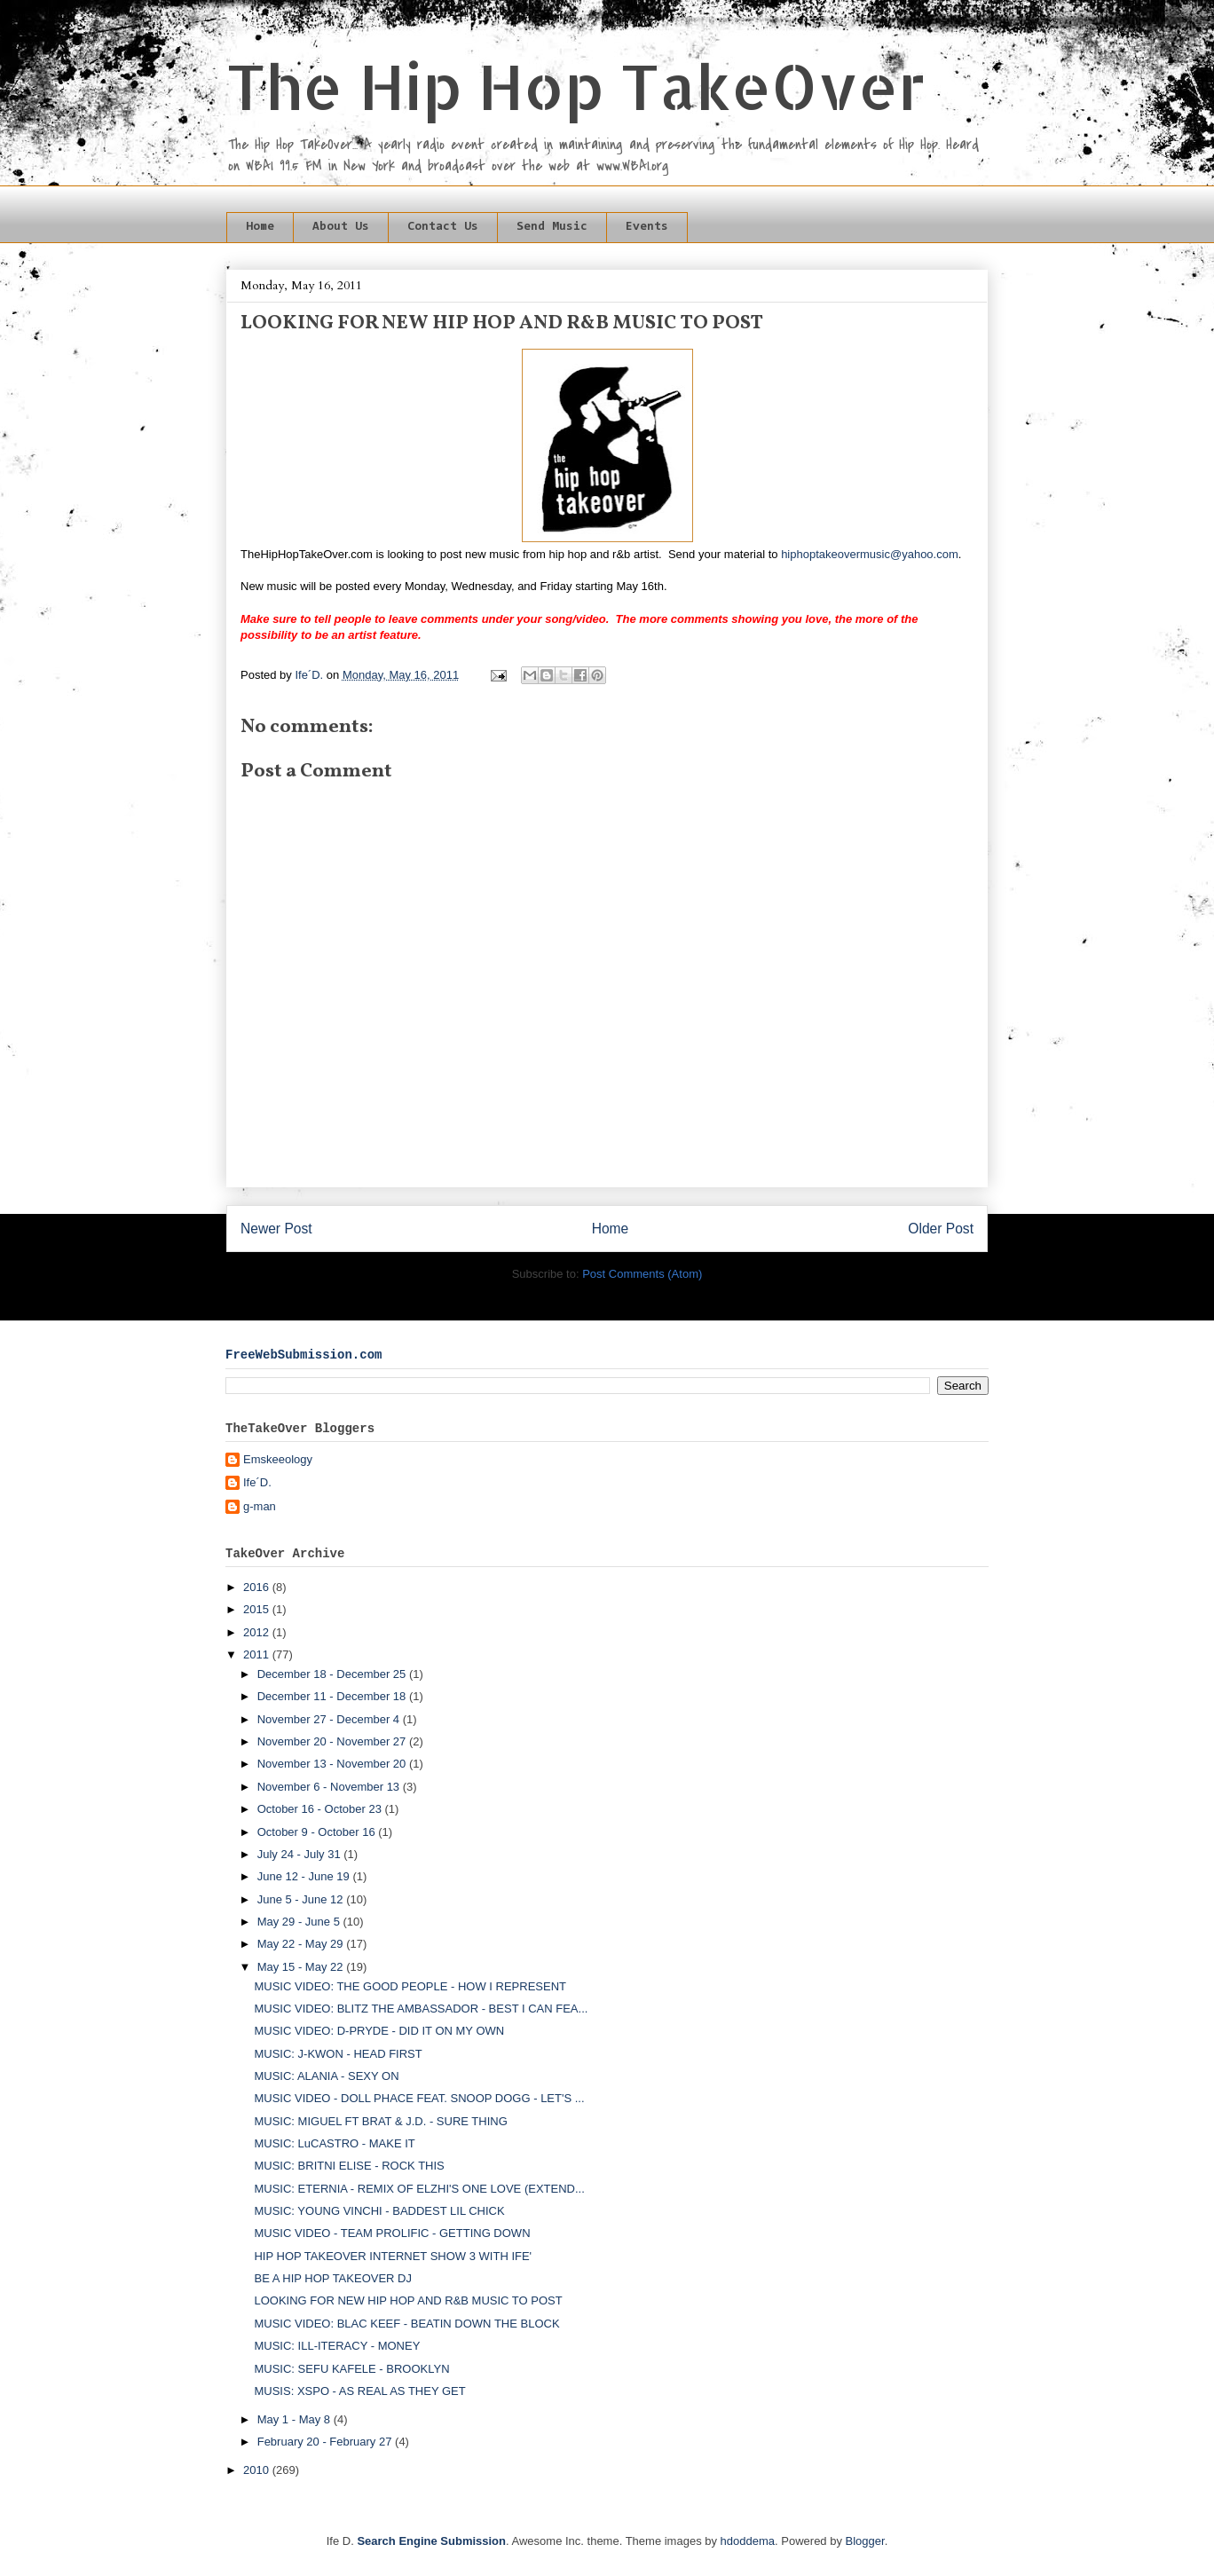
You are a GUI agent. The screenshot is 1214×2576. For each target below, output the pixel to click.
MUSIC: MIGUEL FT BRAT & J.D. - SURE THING (380, 2121)
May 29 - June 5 (300, 1921)
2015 (257, 1609)
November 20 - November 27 (333, 1741)
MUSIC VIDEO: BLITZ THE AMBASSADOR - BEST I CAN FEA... (420, 2008)
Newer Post (276, 1228)
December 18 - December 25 (333, 1674)
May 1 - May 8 (295, 2419)
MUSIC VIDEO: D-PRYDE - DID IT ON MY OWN (379, 2030)
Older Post (941, 1228)
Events (647, 227)
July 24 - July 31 (300, 1854)
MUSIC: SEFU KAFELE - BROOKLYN (351, 2368)
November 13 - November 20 (333, 1763)
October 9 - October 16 (318, 1832)
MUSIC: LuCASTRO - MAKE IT (334, 2143)
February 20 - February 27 (326, 2441)
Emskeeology (277, 1459)
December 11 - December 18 (333, 1696)
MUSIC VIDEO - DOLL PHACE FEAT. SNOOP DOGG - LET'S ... (419, 2098)
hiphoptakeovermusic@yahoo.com (869, 554)
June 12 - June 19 (305, 1876)
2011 (257, 1654)
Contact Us (442, 227)
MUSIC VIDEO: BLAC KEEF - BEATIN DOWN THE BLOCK (406, 2323)
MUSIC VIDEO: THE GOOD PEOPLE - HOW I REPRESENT (410, 1986)
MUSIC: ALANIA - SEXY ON (326, 2076)
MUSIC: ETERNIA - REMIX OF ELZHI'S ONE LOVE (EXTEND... (419, 2188)
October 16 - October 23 (321, 1809)
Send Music (551, 227)
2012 (257, 1632)
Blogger (865, 2541)
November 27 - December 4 (330, 1719)
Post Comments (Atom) (642, 1273)
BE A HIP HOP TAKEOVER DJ (333, 2278)
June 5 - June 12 (301, 1899)
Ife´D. (257, 1482)
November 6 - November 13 (330, 1786)
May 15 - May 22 (301, 1966)
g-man (259, 1506)
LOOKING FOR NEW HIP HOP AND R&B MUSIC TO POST (408, 2300)
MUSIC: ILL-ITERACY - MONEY (337, 2345)
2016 (257, 1587)
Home (260, 227)
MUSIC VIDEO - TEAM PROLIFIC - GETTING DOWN (392, 2233)
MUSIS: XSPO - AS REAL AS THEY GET (359, 2391)
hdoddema (748, 2541)
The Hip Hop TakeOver (576, 85)
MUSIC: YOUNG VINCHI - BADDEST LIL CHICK (379, 2211)
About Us (340, 227)
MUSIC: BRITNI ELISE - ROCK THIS (349, 2165)
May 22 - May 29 (301, 1943)
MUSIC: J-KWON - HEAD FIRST (338, 2053)
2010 (257, 2470)
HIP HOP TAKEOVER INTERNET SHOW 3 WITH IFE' (393, 2256)
